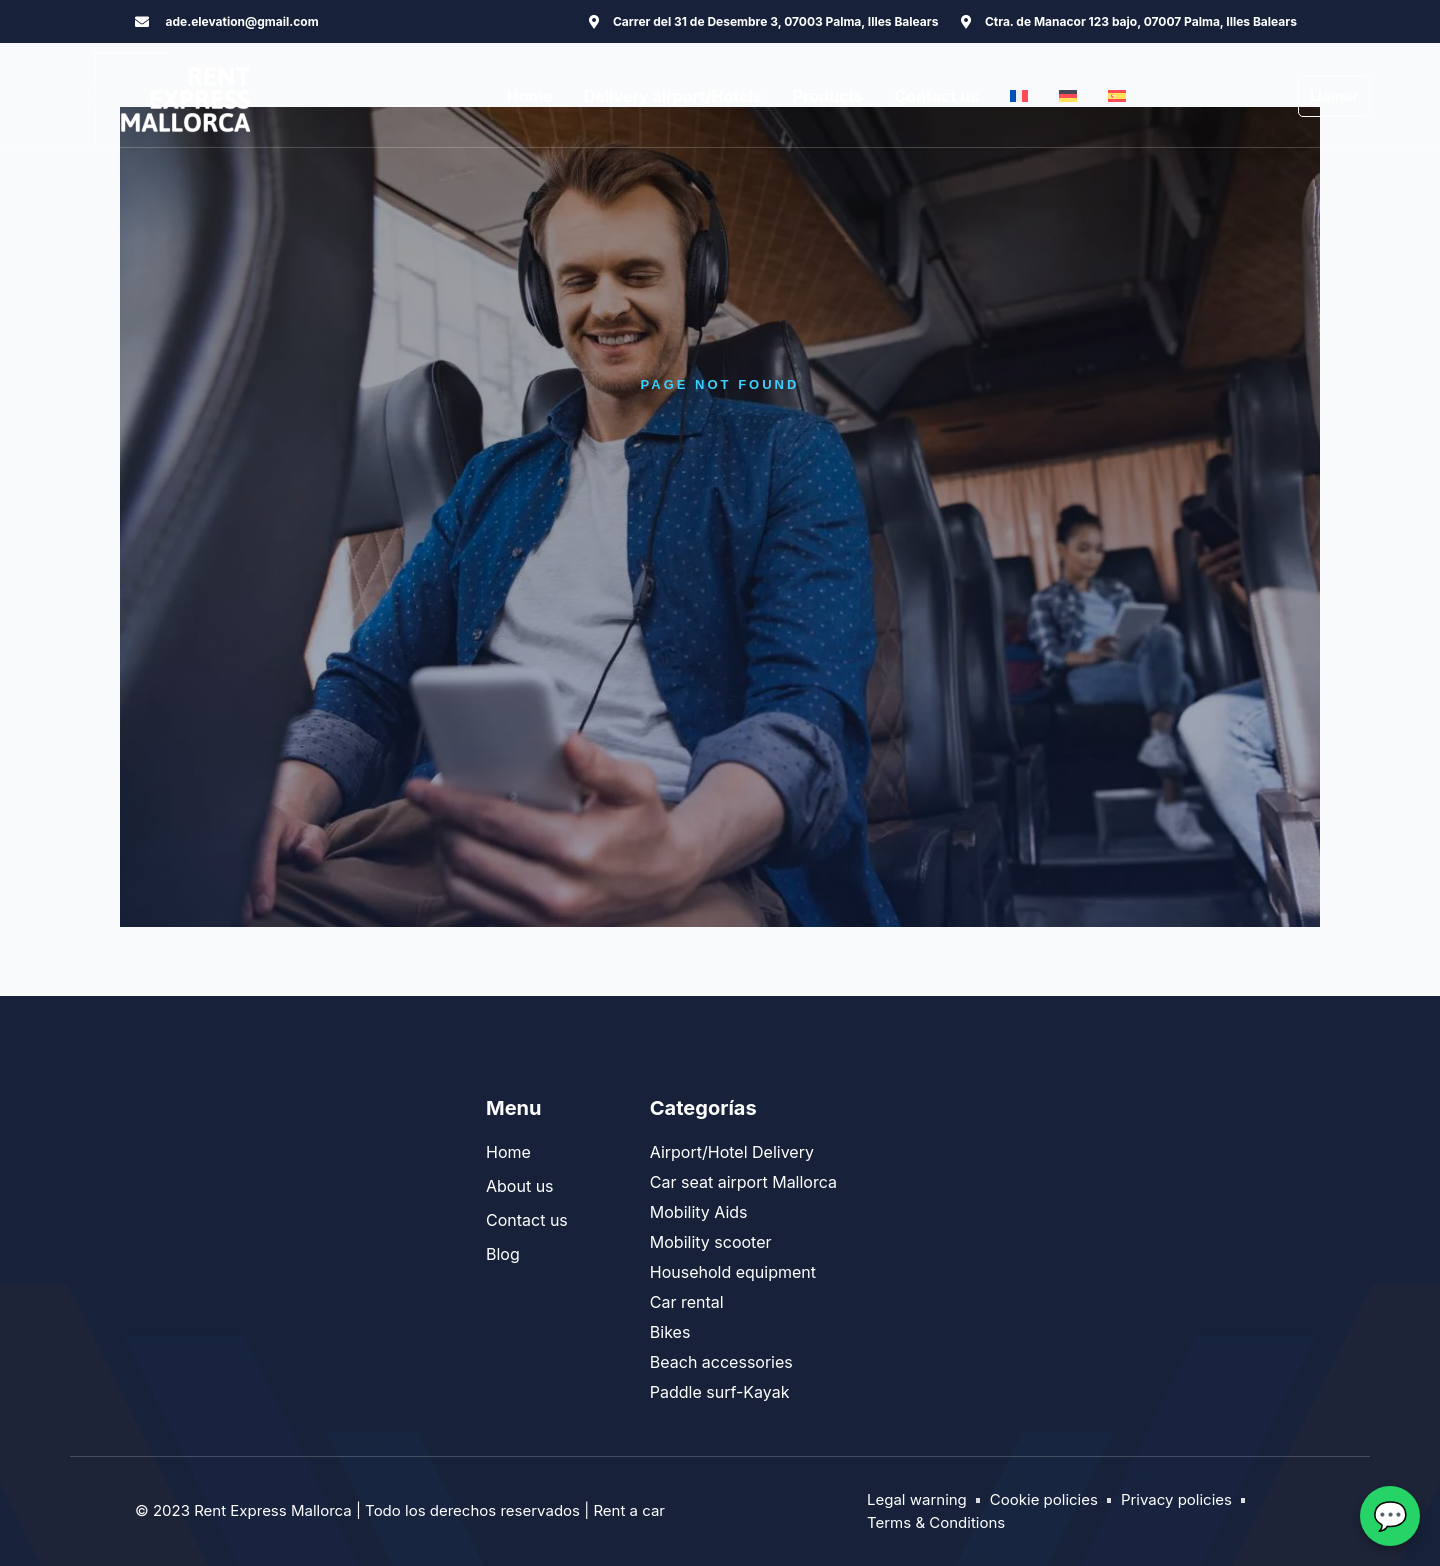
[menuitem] (1019, 96)
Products (828, 96)
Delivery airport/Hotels (673, 96)
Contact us (936, 96)
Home (530, 96)
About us (520, 1186)
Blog (503, 1254)
